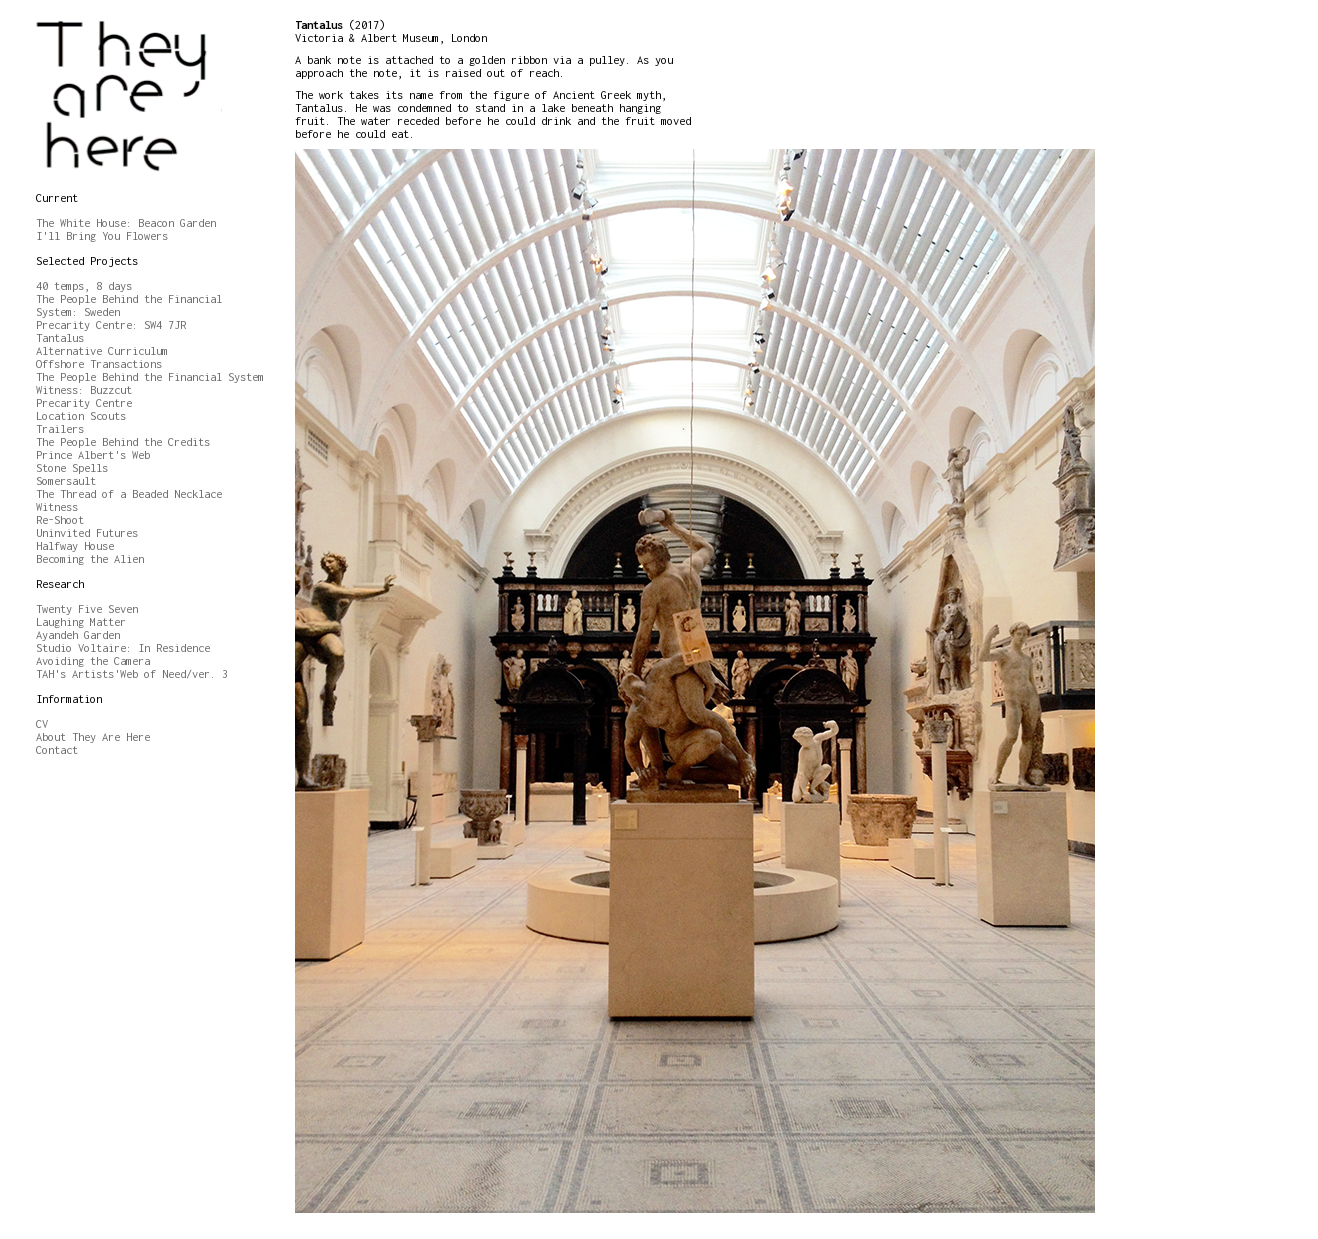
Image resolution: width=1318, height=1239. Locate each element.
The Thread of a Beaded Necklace (129, 493)
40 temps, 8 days (84, 285)
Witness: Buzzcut (84, 389)
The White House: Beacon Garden (126, 222)
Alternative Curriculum (102, 350)
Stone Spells (72, 467)
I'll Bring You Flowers (102, 235)
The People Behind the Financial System (150, 376)
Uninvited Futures (87, 532)
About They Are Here (93, 736)
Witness (57, 506)
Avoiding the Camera (93, 660)
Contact (57, 749)
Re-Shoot (60, 519)
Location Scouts (81, 415)
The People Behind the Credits (123, 441)
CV (42, 723)
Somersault (66, 480)
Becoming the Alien (90, 558)
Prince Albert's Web (93, 454)
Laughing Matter (81, 621)
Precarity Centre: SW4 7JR (111, 324)
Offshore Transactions (99, 363)
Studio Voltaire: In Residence (123, 647)
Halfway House (75, 545)
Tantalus (60, 337)
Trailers (60, 428)
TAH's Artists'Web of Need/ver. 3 (132, 673)
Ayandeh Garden (78, 634)
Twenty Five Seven (87, 608)
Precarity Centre (84, 402)
